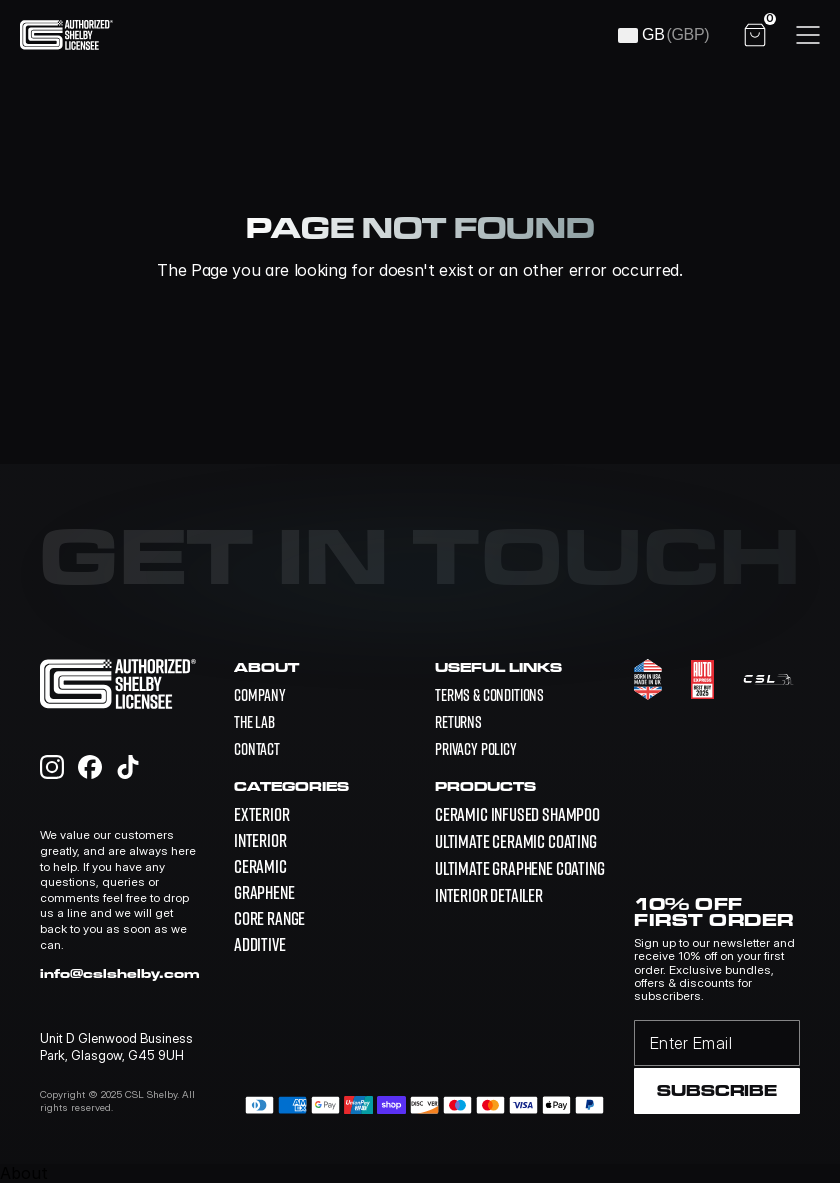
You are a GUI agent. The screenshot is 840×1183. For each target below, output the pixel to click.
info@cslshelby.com (120, 973)
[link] (517, 814)
